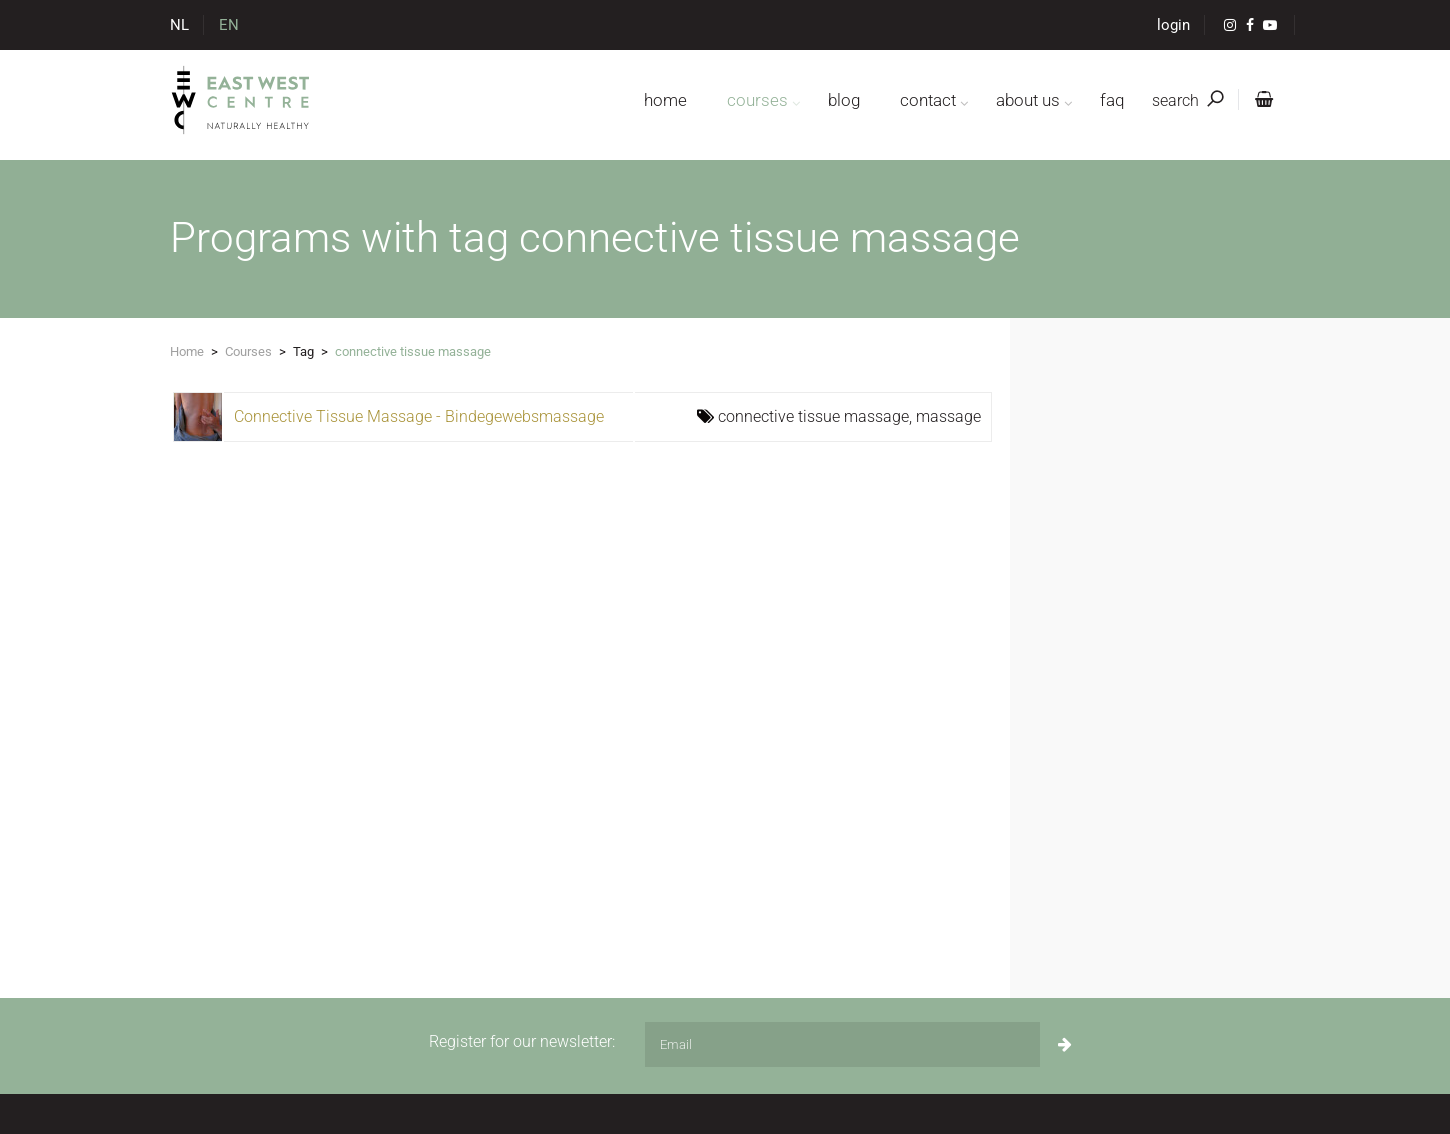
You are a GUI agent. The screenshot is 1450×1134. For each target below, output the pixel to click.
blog (844, 100)
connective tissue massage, (817, 416)
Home (187, 351)
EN (229, 25)
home (665, 100)
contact (928, 100)
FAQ (1112, 100)
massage (948, 416)
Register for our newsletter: (522, 1041)
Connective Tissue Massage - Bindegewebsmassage (419, 416)
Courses (248, 351)
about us (1028, 100)
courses (757, 100)
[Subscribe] (1065, 1044)
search (1187, 100)
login (1173, 25)
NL (179, 25)
